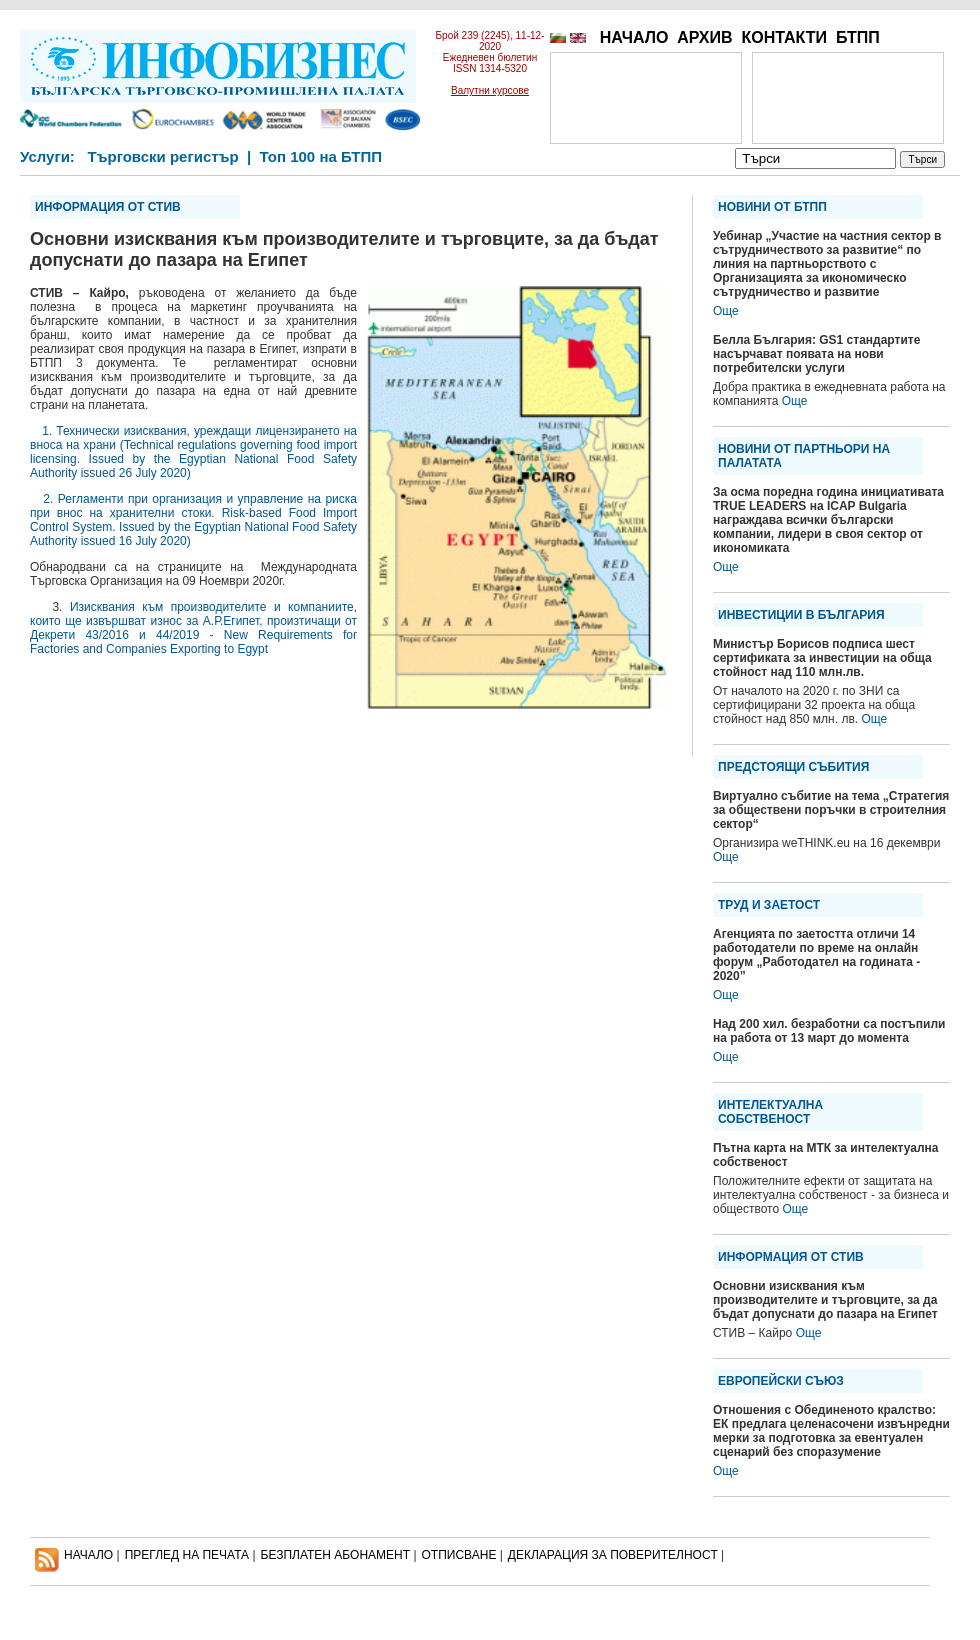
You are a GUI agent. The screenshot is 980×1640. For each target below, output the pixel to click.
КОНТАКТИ (784, 37)
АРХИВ (704, 37)
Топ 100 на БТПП (321, 156)
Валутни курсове (490, 90)
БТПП (858, 37)
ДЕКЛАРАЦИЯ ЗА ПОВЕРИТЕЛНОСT (613, 1555)
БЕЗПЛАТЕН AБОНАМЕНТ (336, 1555)
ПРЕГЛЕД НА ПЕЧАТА (187, 1555)
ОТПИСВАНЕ (459, 1555)
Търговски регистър (162, 156)
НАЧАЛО (634, 37)
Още (726, 311)
